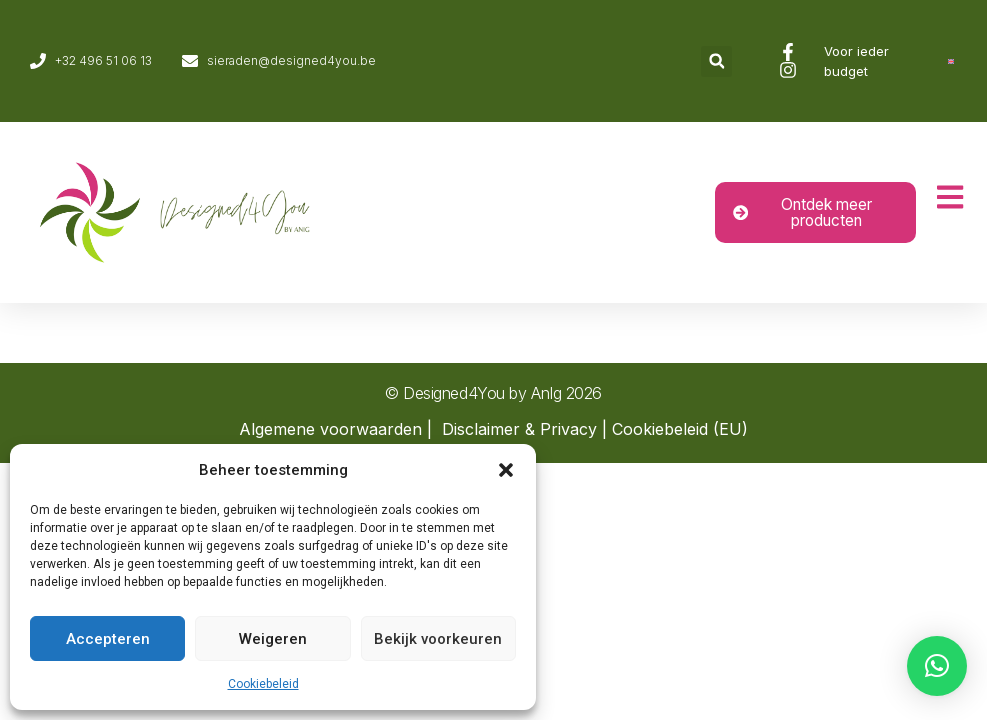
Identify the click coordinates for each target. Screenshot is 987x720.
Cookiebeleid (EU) (680, 429)
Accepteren (108, 639)
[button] (506, 470)
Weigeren (273, 639)
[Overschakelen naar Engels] (951, 61)
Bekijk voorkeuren (438, 639)
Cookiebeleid (263, 684)
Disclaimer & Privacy (519, 429)
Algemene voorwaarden (330, 429)
